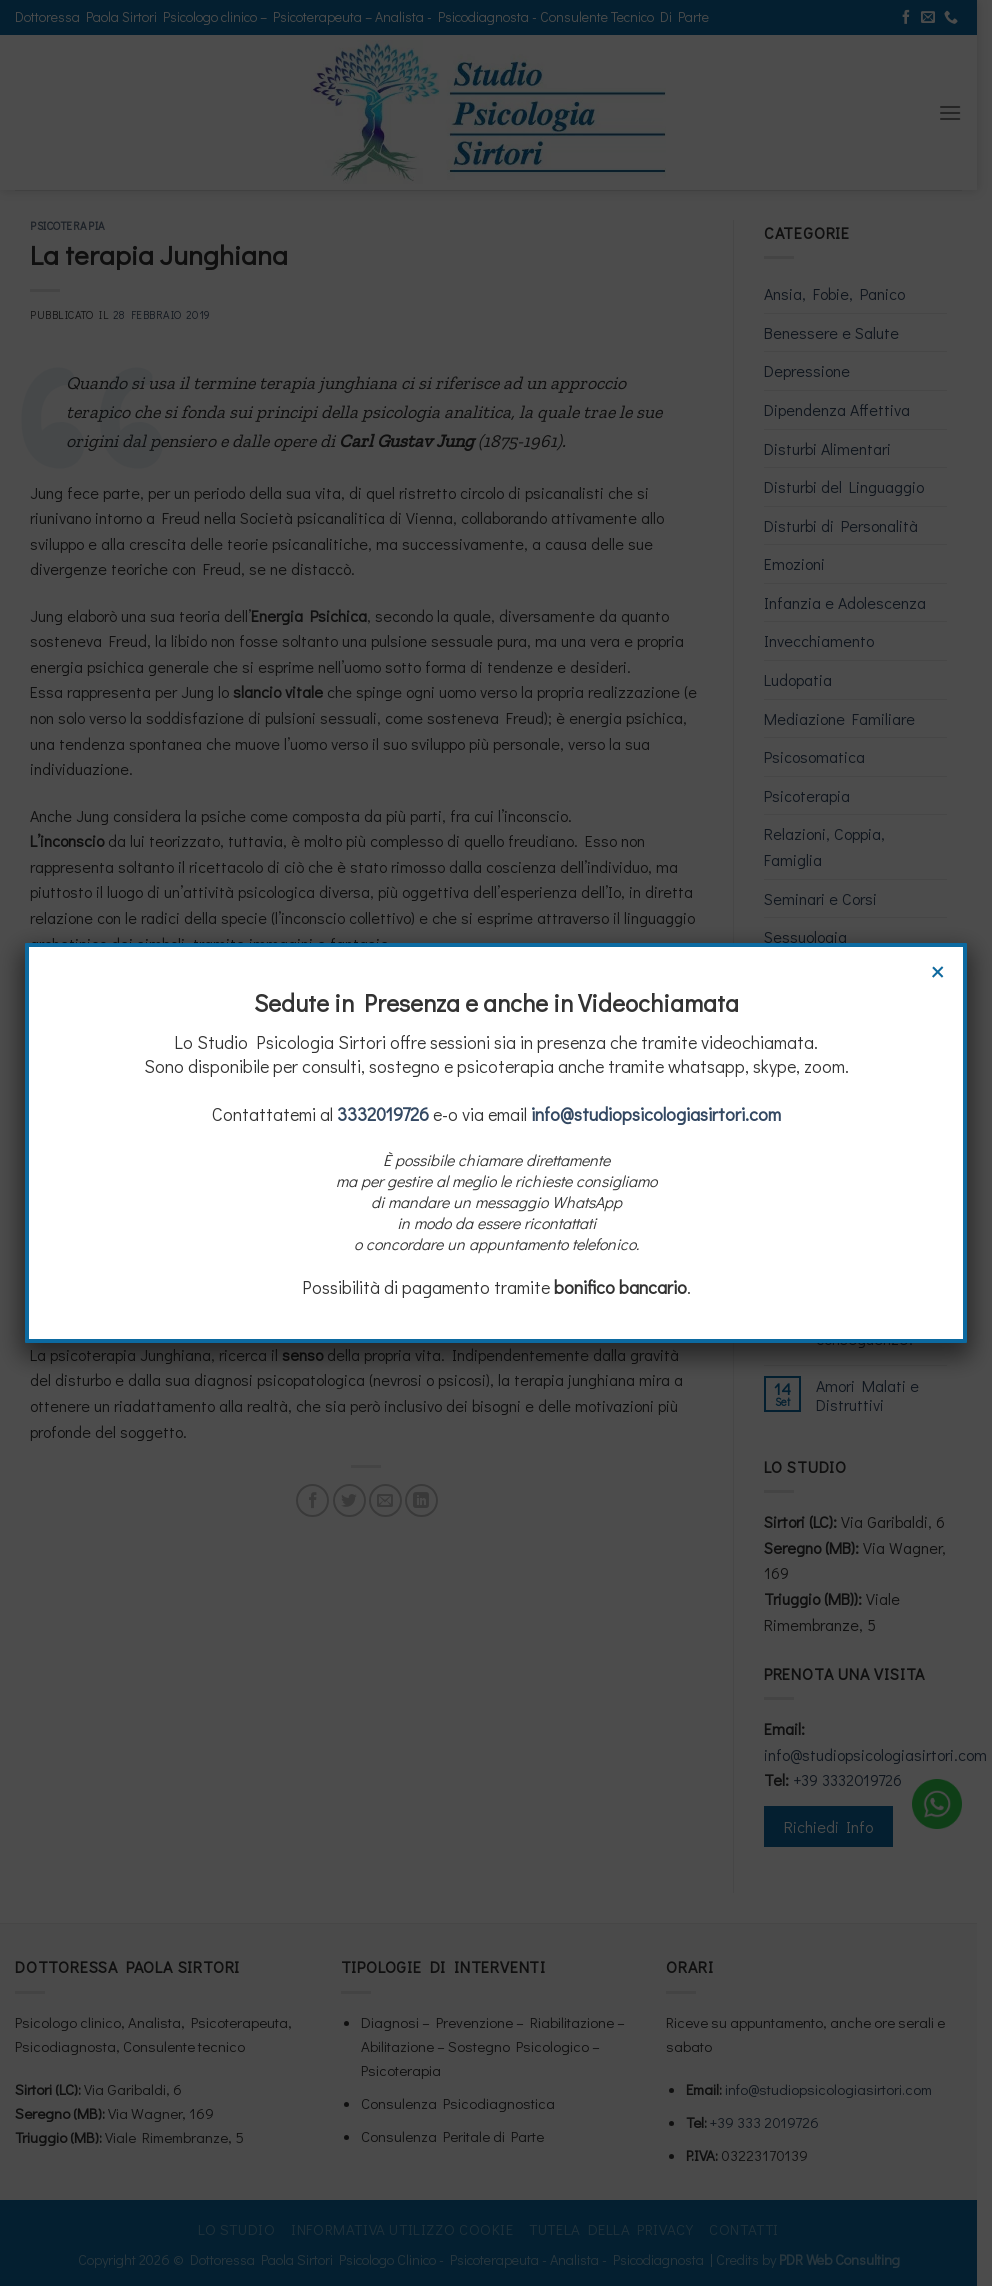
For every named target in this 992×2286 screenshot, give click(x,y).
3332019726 (383, 1114)
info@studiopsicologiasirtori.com (656, 1114)
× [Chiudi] (938, 969)
